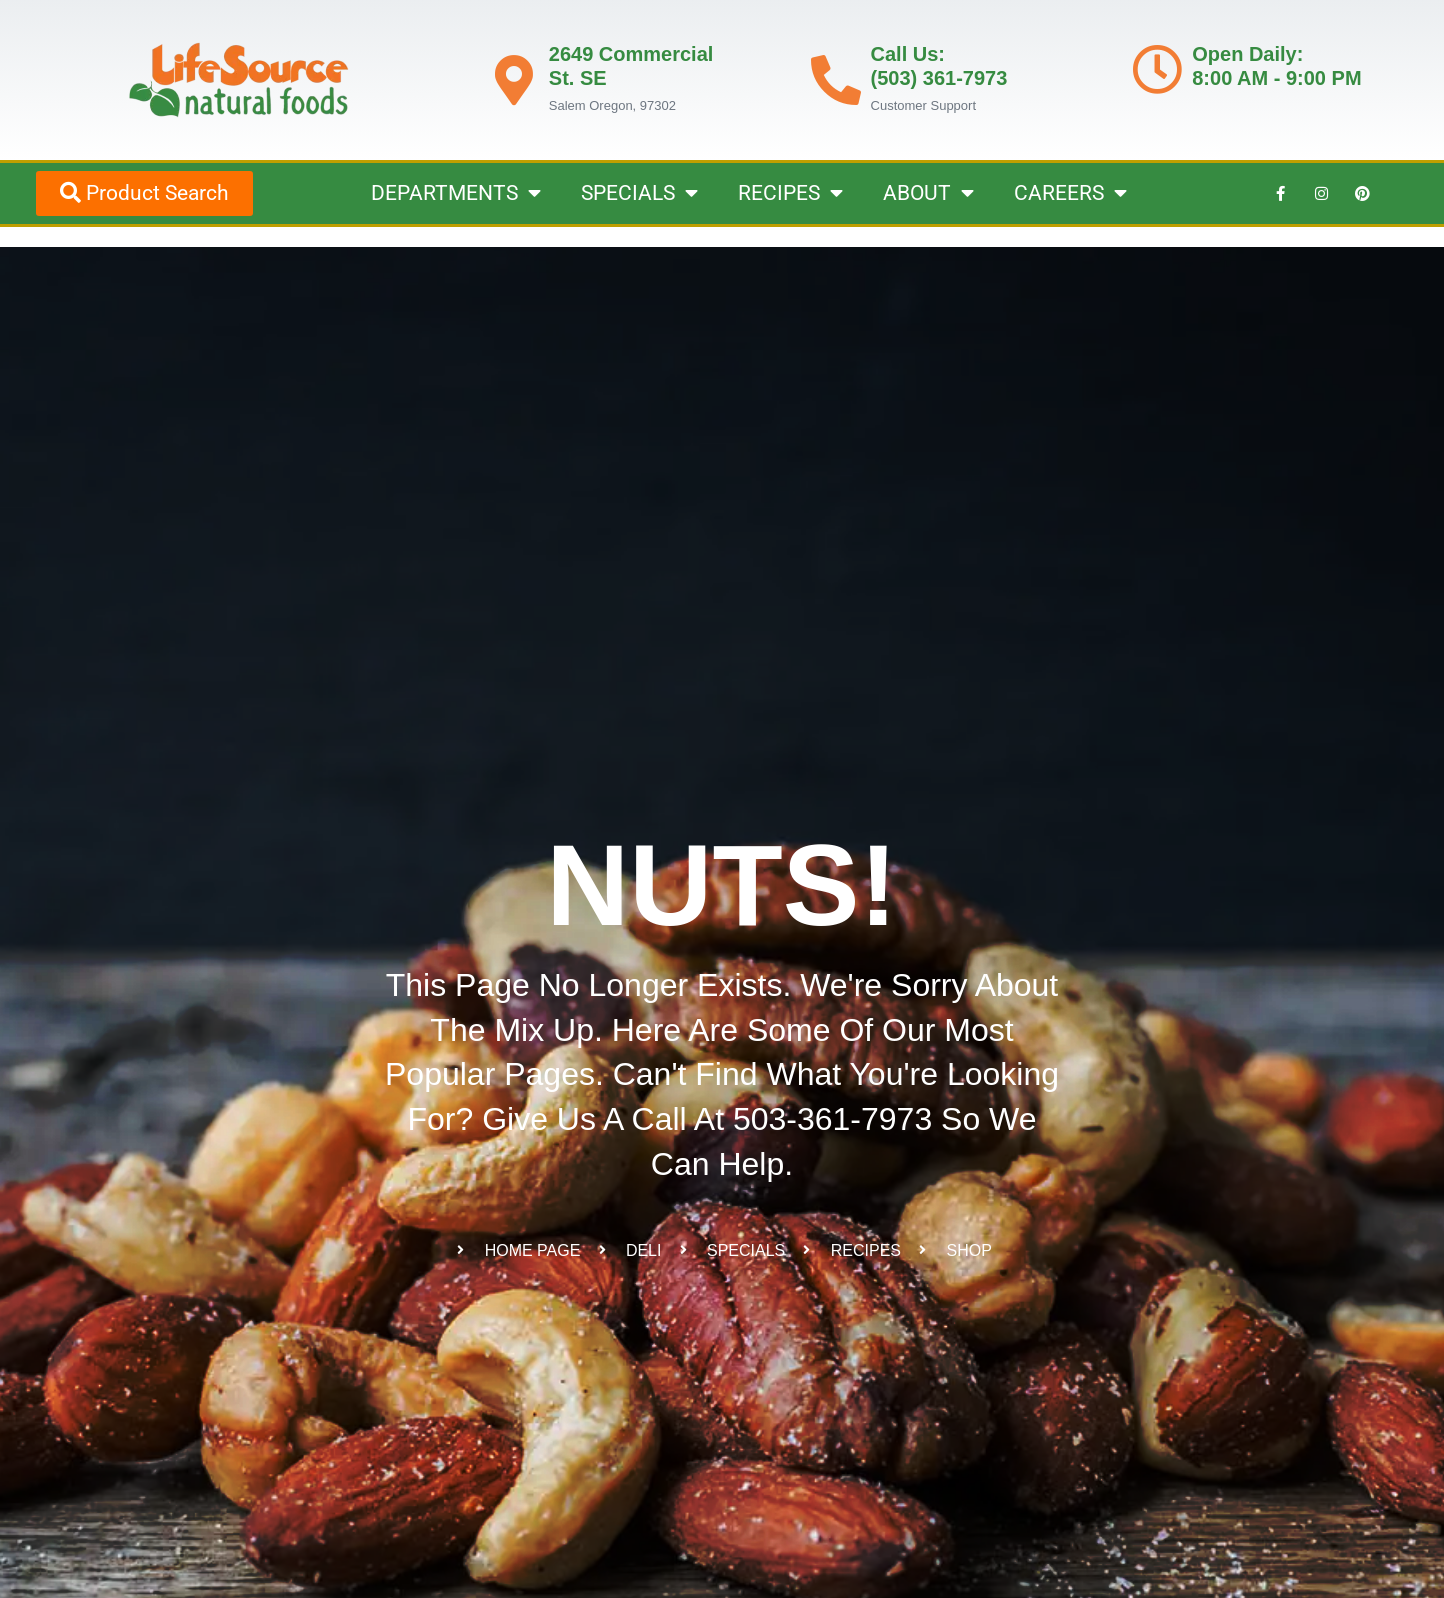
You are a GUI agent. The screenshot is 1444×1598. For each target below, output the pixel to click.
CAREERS (1070, 193)
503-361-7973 (832, 1119)
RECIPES (790, 193)
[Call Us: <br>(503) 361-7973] (836, 80)
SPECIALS (639, 193)
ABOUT (928, 193)
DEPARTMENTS (456, 193)
